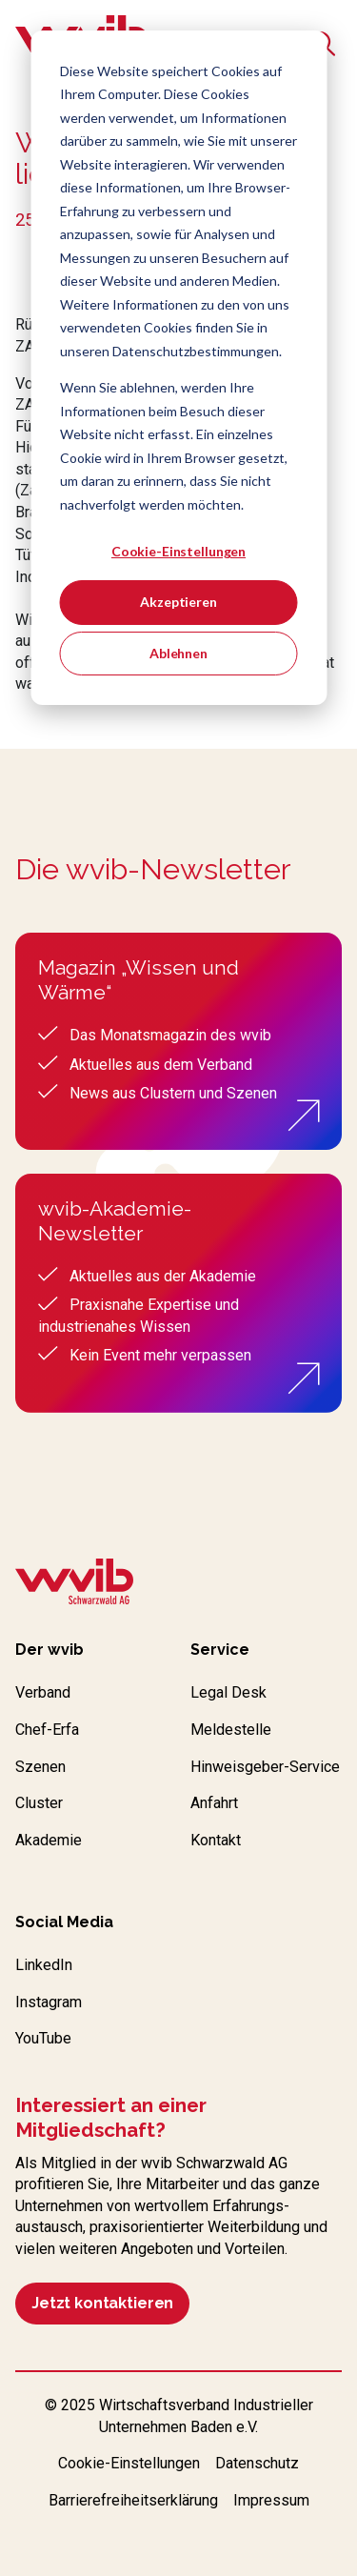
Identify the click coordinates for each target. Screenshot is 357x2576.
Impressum (271, 2500)
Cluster (39, 1803)
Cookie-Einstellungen (178, 551)
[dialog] (178, 367)
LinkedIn (43, 1965)
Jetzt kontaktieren (102, 2303)
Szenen (40, 1767)
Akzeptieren (178, 602)
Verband (42, 1692)
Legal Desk (228, 1692)
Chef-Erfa (47, 1730)
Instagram (48, 2002)
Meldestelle (230, 1730)
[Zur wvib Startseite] (74, 1584)
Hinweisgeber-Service (265, 1767)
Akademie (48, 1840)
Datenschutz (257, 2463)
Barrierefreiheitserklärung (133, 2500)
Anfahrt (214, 1803)
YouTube (43, 2038)
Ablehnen (178, 653)
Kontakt (215, 1840)
